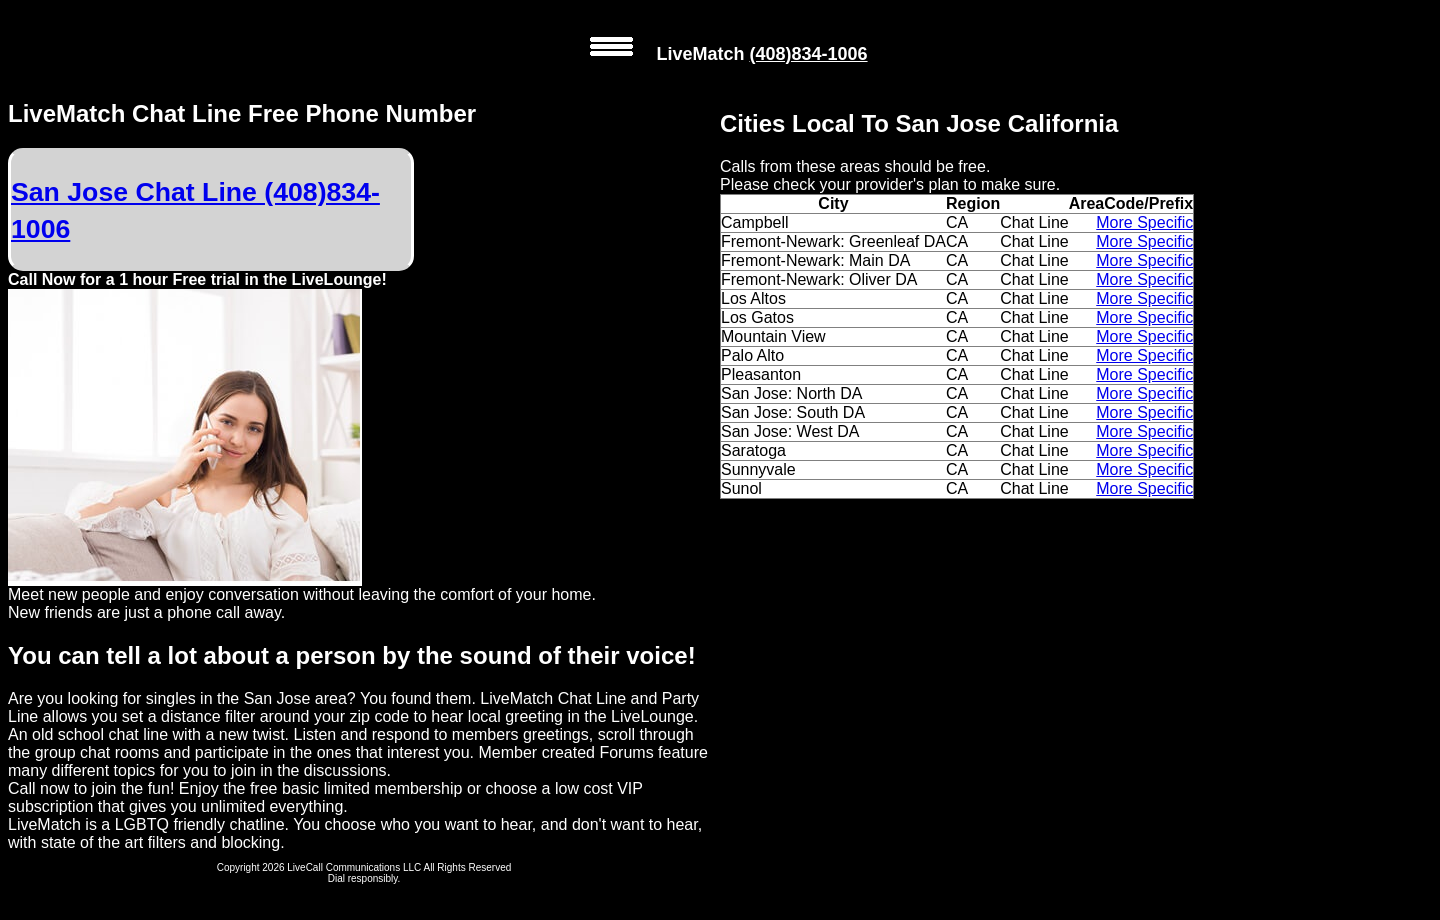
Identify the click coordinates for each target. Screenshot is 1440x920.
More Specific (1144, 222)
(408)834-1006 (808, 54)
